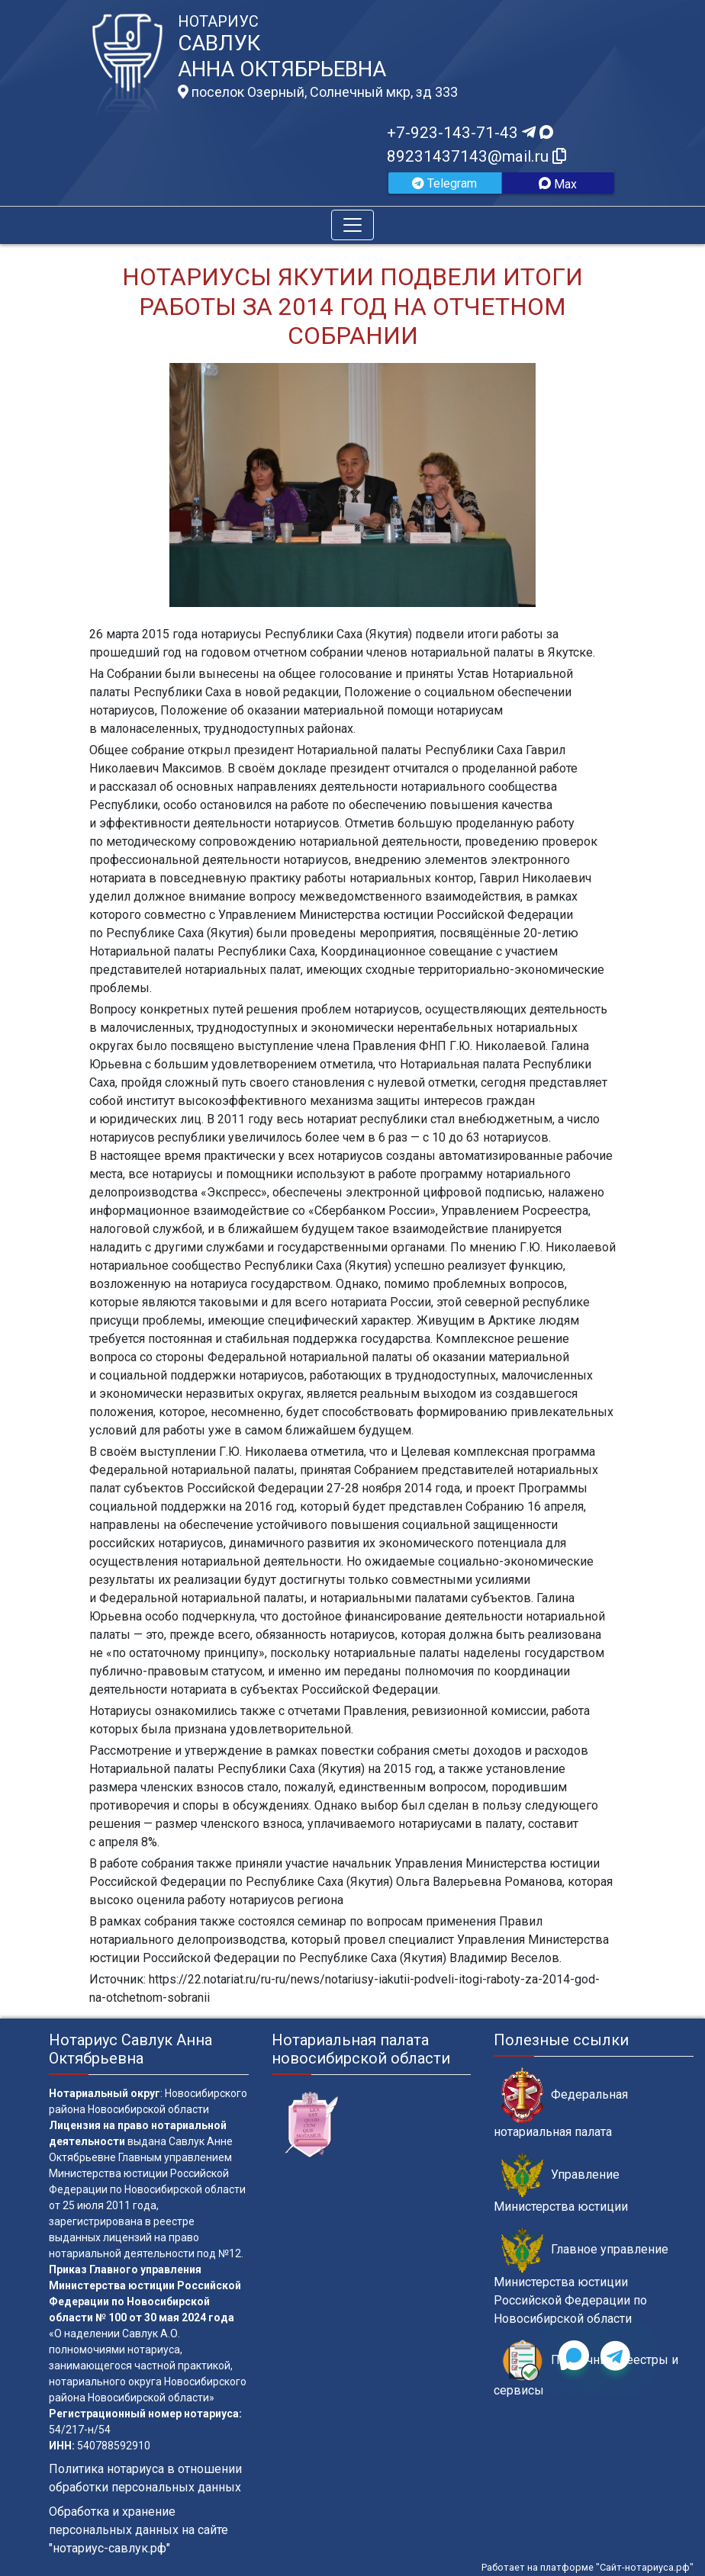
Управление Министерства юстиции (561, 2183)
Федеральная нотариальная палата (561, 2103)
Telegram (444, 183)
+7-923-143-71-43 (470, 133)
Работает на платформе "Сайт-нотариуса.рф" (587, 2567)
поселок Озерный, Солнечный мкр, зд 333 (318, 92)
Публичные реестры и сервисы (586, 2369)
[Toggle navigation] (352, 225)
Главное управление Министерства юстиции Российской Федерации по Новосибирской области (581, 2276)
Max (558, 184)
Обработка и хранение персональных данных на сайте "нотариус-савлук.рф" (138, 2529)
